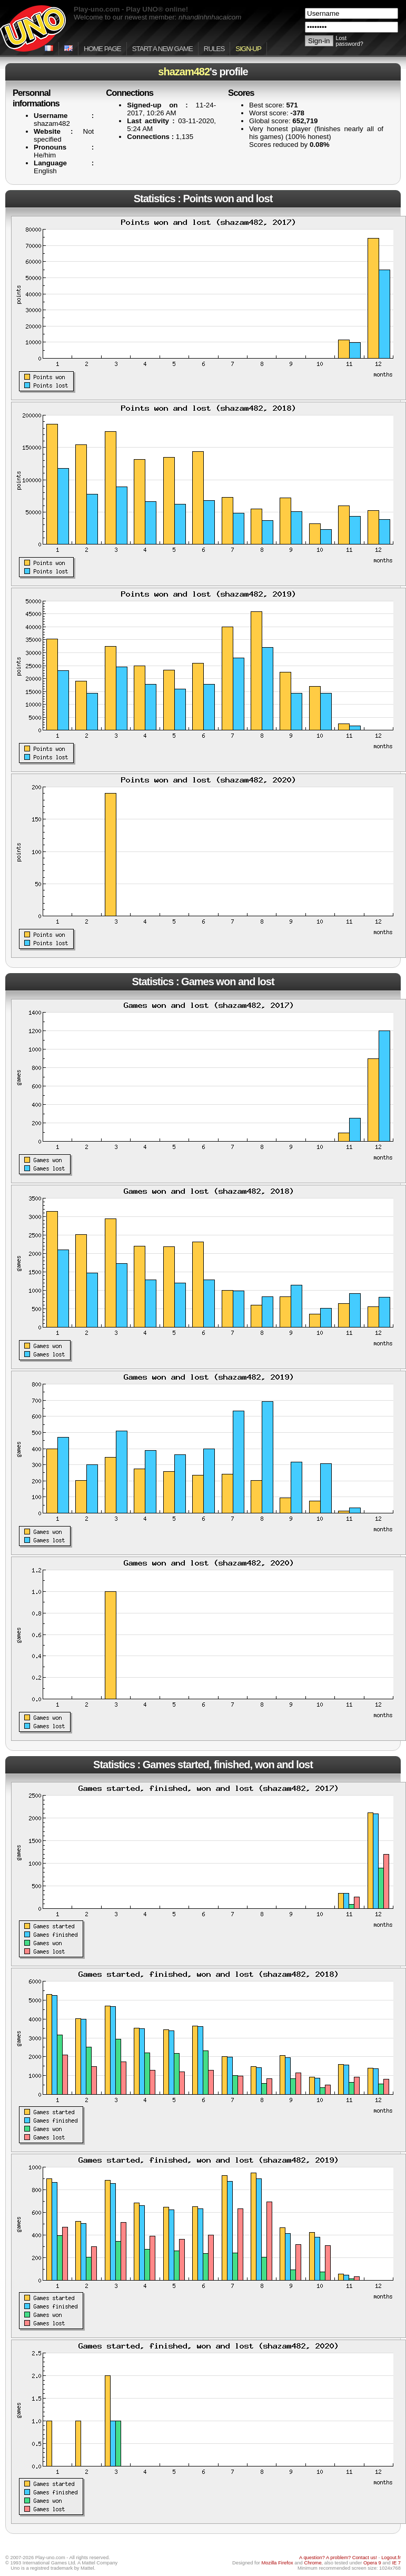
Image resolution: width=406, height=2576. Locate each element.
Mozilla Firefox (277, 2562)
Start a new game (162, 49)
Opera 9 (372, 2562)
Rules (214, 49)
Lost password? (349, 41)
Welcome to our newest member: (157, 17)
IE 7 (396, 2562)
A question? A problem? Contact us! (338, 2557)
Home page (102, 49)
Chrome (312, 2562)
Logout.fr (391, 2557)
